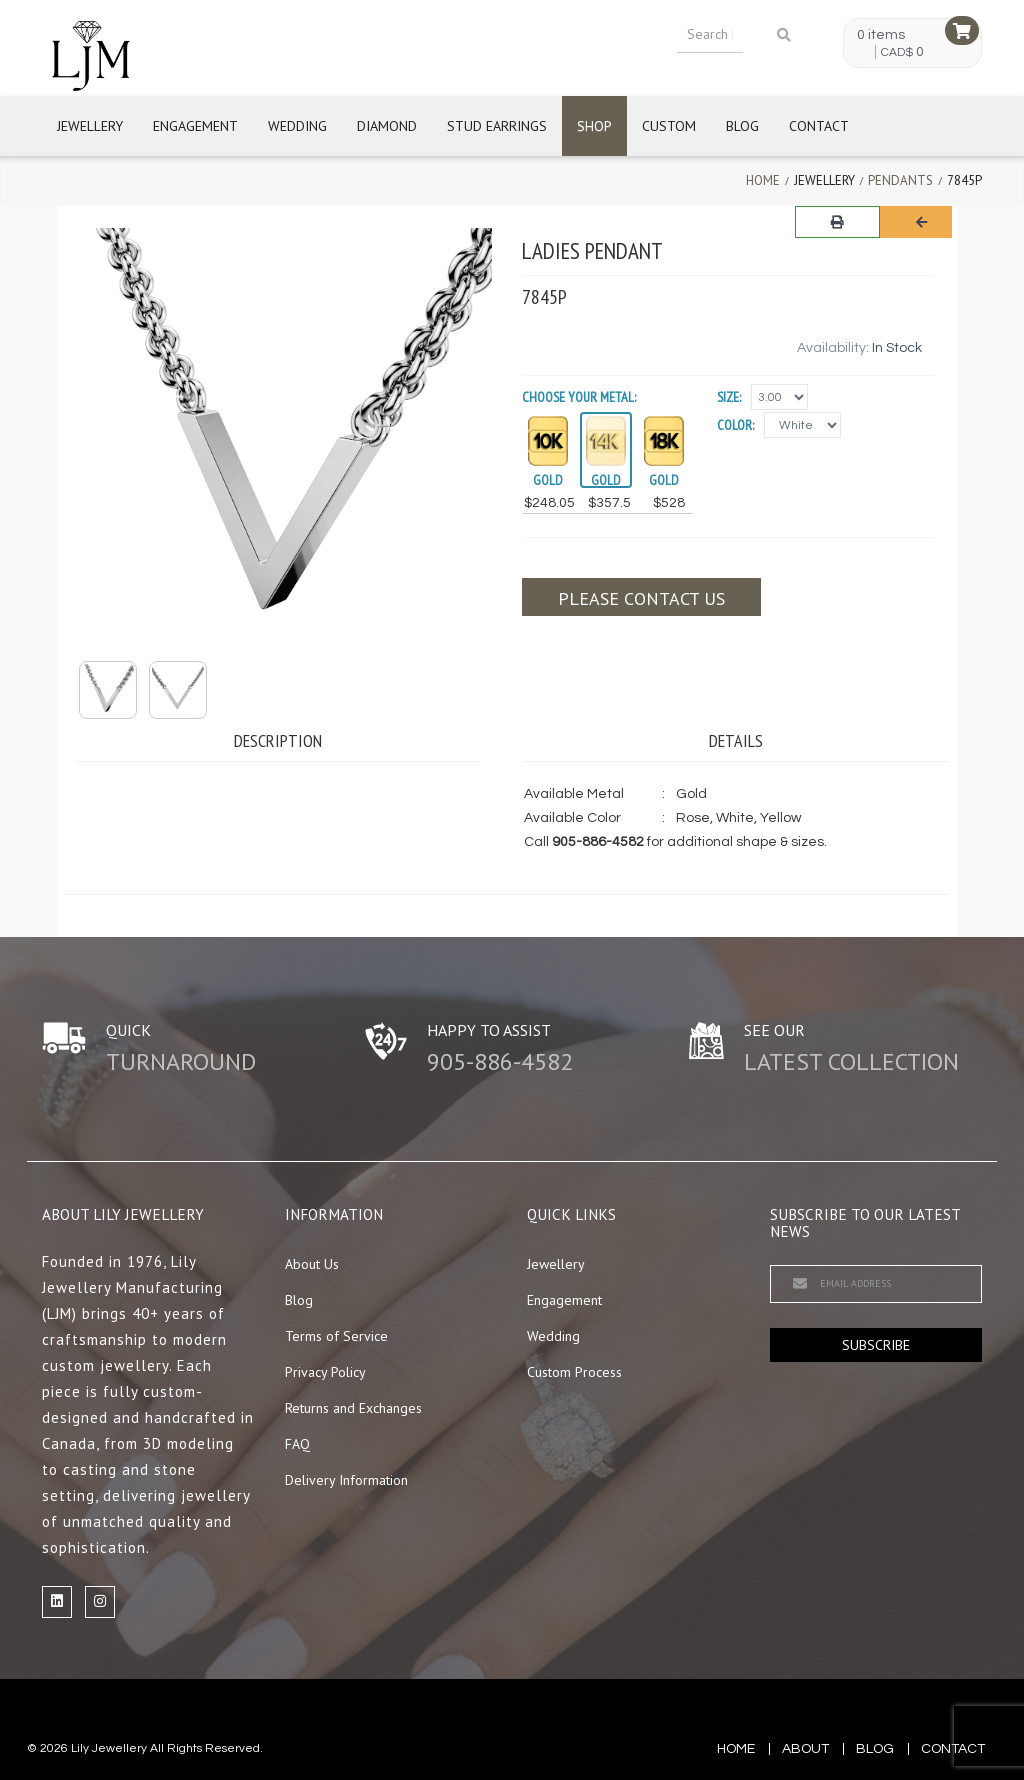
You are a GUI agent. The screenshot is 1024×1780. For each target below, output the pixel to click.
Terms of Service (336, 1336)
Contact (819, 126)
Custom (669, 126)
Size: (729, 397)
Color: (735, 425)
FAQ (297, 1444)
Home (763, 180)
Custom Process (574, 1372)
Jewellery (90, 126)
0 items (881, 35)
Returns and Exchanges (353, 1408)
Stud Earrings (497, 126)
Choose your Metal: (579, 397)
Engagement (195, 126)
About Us (312, 1264)
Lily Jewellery (109, 1748)
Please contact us (641, 598)
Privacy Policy (325, 1372)
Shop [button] (594, 126)
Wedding (297, 126)
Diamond (387, 126)
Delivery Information (346, 1480)
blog (875, 1749)
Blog (742, 126)
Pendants (900, 180)
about (805, 1749)
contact (953, 1749)
